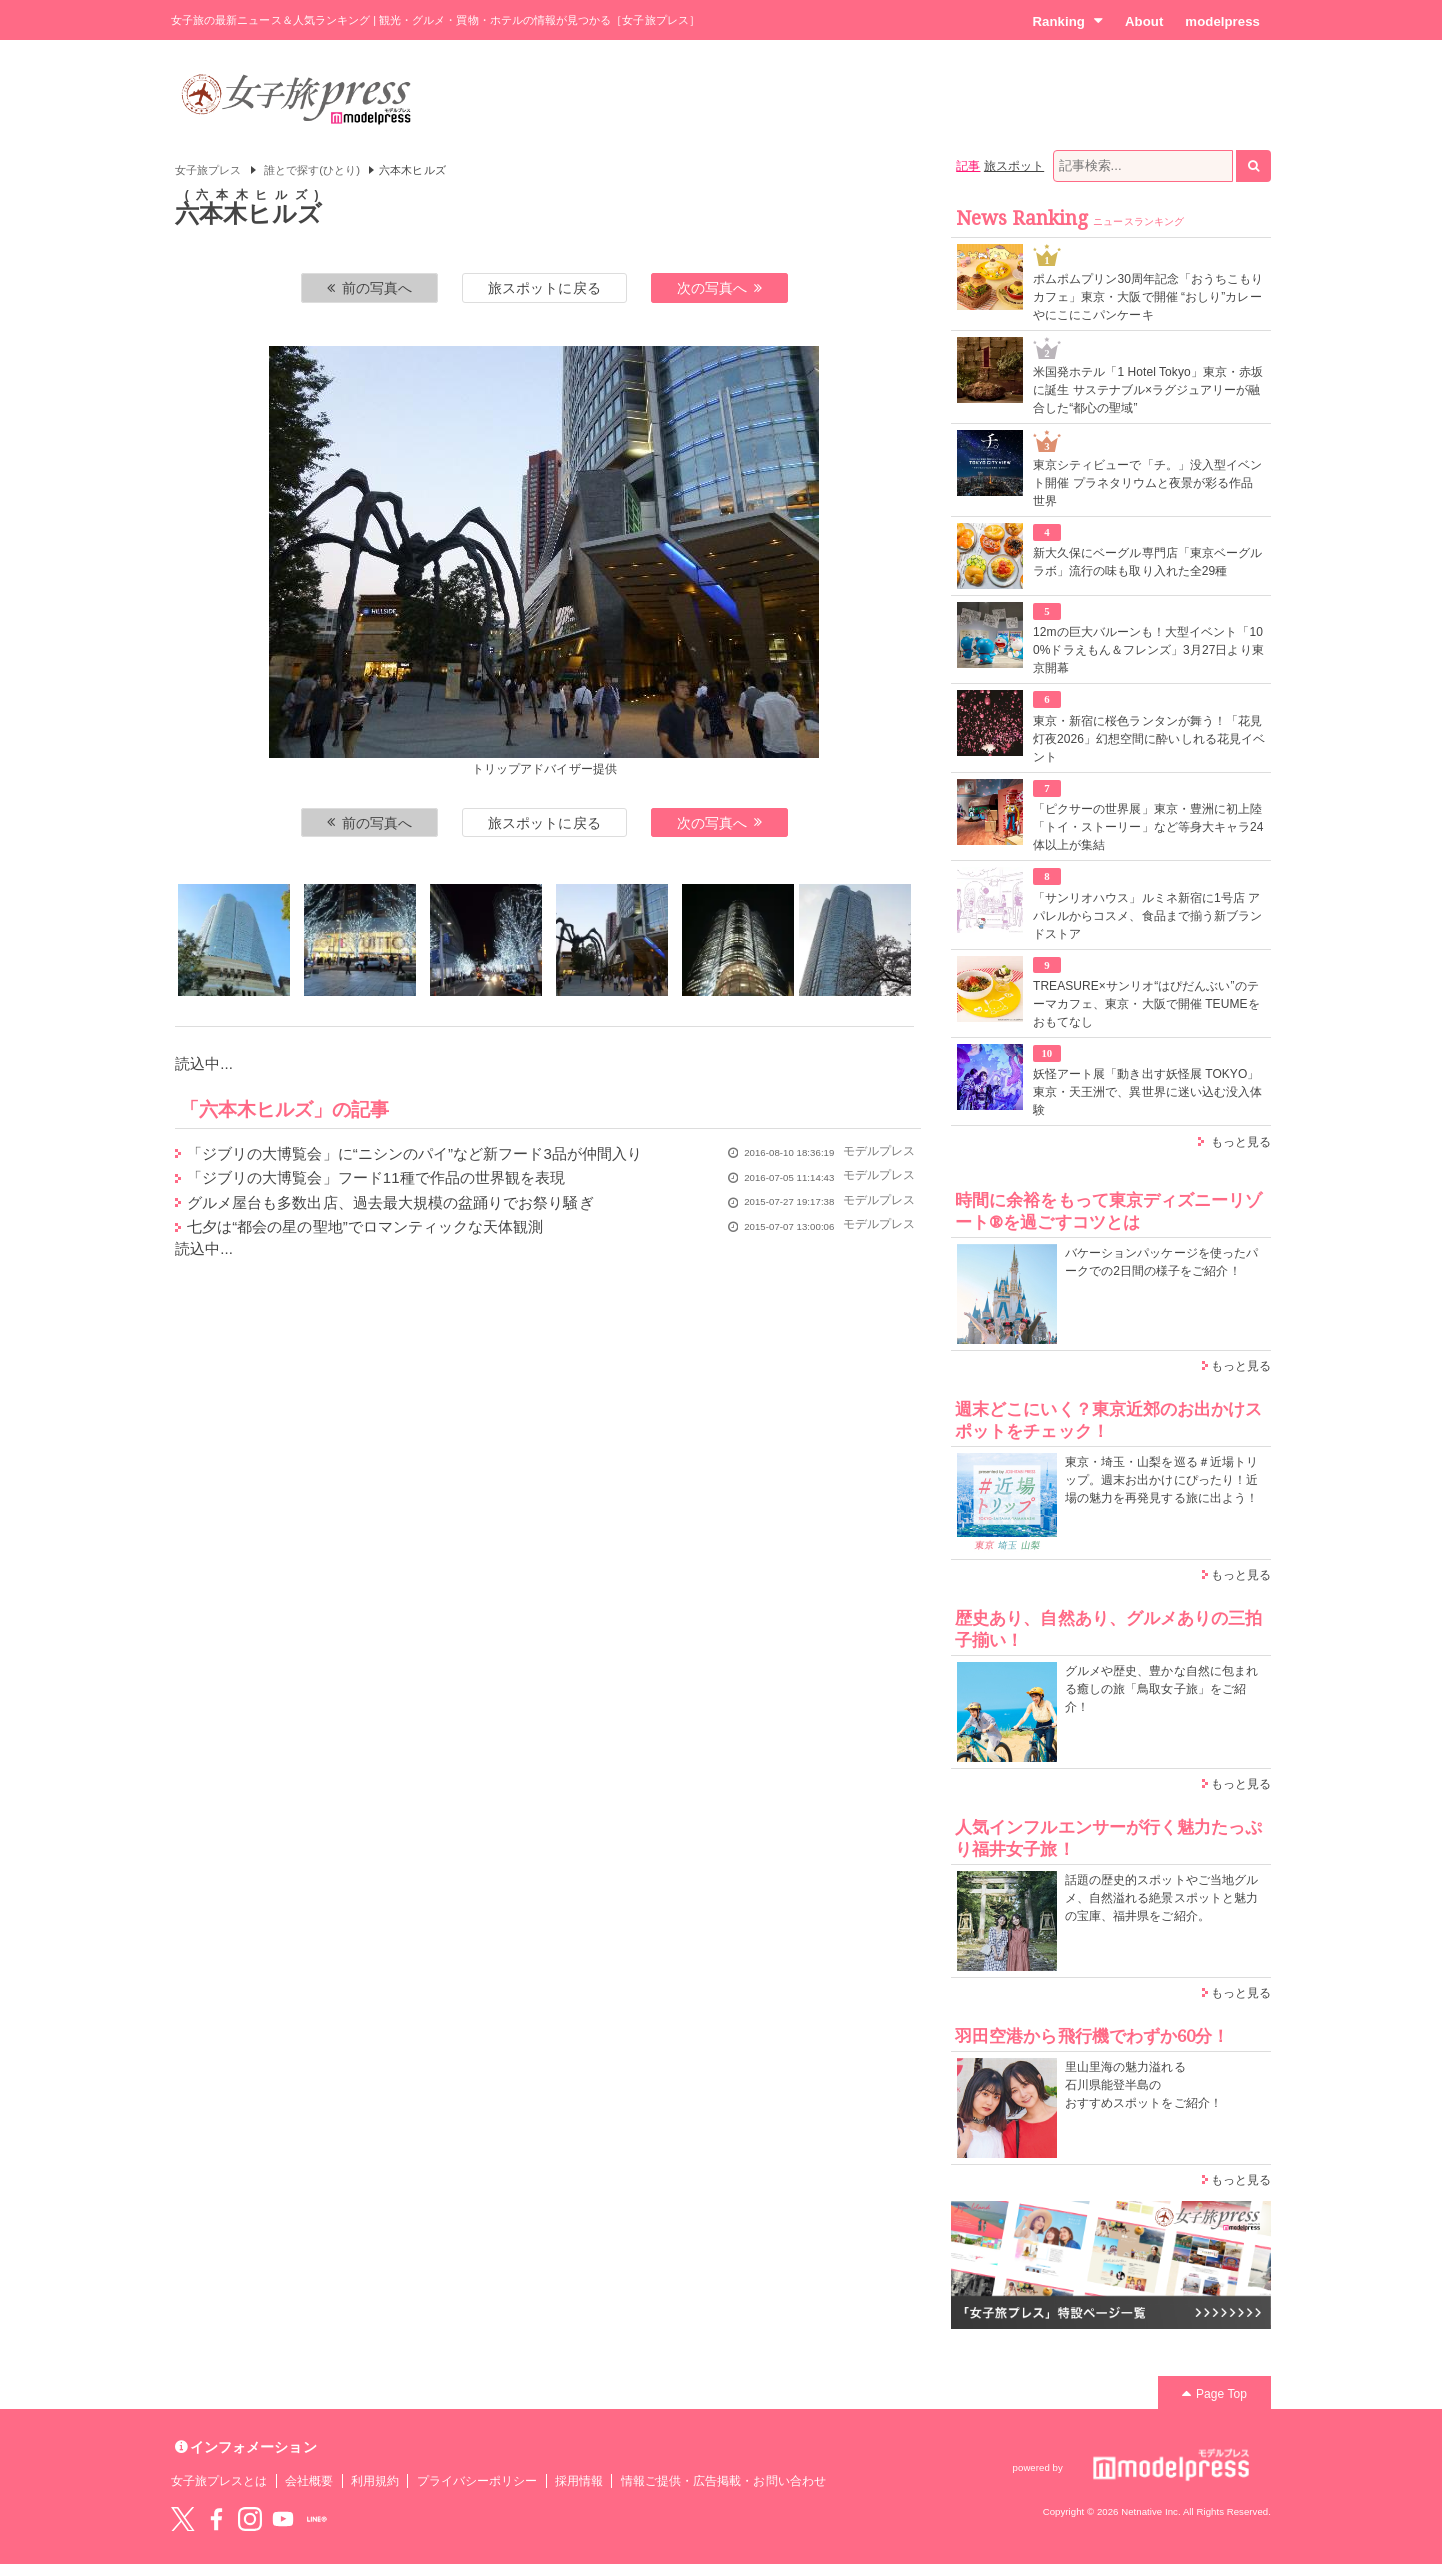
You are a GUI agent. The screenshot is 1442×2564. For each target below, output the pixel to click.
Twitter (183, 2519)
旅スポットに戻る (544, 288)
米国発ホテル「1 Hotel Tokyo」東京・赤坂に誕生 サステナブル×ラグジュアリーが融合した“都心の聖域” (1148, 390)
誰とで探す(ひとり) (312, 170)
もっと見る (1241, 1142)
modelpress (1222, 21)
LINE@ (317, 2519)
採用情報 (579, 2481)
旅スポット (1014, 166)
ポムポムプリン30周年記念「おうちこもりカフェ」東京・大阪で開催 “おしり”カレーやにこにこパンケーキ (1148, 297)
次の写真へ (720, 288)
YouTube (283, 2519)
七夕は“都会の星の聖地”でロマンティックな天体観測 (365, 1226)
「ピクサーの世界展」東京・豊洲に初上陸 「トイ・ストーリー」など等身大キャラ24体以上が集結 (1148, 827)
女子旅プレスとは (219, 2481)
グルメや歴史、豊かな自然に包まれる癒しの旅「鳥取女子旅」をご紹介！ (1161, 1689)
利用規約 (375, 2481)
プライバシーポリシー (477, 2481)
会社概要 (309, 2481)
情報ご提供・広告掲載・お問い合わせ (723, 2481)
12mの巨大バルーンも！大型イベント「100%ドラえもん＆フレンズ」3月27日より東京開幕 (1148, 650)
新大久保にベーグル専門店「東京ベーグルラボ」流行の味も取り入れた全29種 (1147, 562)
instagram (250, 2519)
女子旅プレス (208, 170)
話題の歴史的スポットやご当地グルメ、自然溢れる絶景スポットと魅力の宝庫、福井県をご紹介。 (1161, 1898)
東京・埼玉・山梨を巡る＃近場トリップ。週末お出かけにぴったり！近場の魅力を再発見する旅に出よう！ (1161, 1480)
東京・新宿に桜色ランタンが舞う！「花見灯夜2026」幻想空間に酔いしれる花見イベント (1149, 739)
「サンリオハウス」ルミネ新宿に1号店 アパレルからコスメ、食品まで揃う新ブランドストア (1147, 916)
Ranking (1067, 21)
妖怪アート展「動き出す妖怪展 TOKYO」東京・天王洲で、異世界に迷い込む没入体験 (1147, 1092)
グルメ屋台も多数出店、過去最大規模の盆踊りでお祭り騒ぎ (390, 1202)
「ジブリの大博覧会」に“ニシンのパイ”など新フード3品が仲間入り (414, 1153)
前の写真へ (370, 288)
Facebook (216, 2519)
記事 (968, 166)
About (1144, 21)
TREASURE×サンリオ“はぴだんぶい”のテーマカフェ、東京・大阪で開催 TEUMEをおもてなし (1146, 1004)
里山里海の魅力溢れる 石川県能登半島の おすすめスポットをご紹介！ (1143, 2085)
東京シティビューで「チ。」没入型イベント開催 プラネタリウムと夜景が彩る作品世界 (1147, 483)
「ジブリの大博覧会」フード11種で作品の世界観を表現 (376, 1177)
